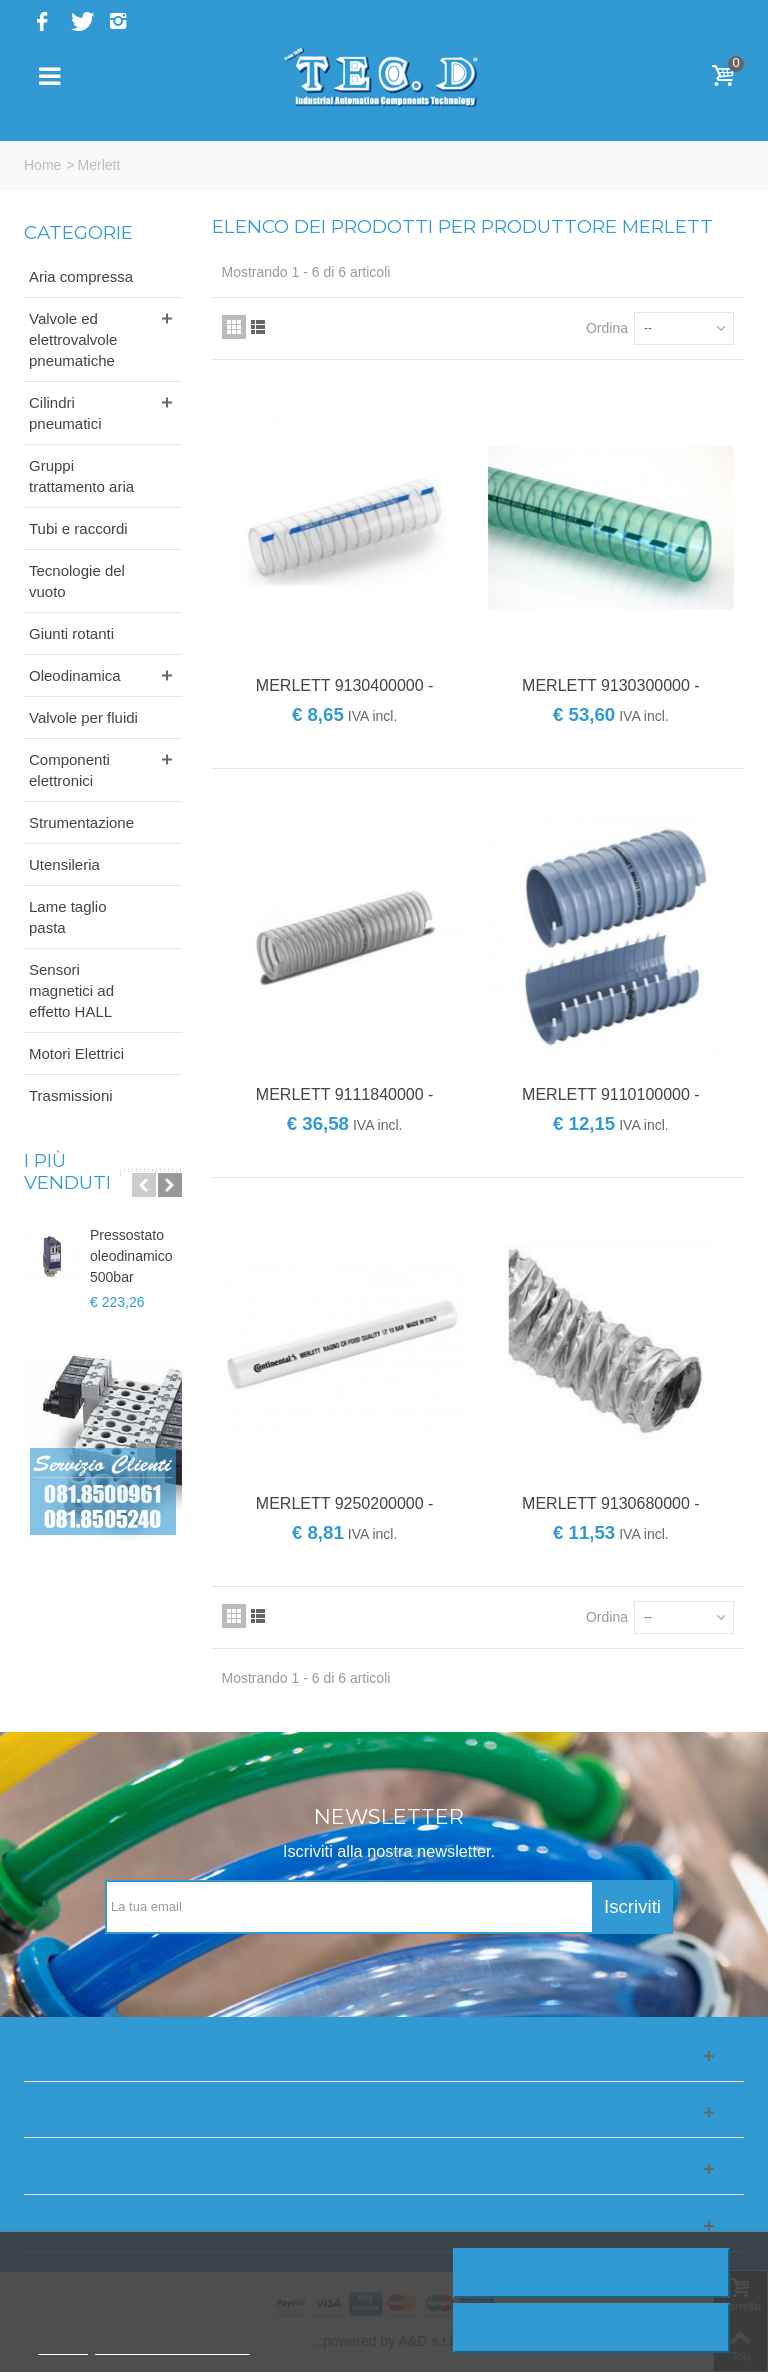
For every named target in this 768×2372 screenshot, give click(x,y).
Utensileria (64, 864)
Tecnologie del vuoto (77, 581)
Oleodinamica (75, 675)
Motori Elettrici (76, 1053)
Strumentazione (81, 822)
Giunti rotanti (71, 633)
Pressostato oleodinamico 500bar (131, 1256)
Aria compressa (81, 276)
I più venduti (67, 1172)
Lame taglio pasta (68, 917)
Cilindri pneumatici (65, 413)
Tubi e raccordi (78, 528)
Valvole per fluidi (83, 717)
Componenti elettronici (69, 770)
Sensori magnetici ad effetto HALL (71, 990)
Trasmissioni (71, 1095)
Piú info (63, 2345)
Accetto (592, 2328)
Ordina (607, 328)
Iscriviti (632, 1906)
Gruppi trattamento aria (81, 476)
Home (42, 165)
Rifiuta (591, 2273)
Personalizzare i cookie (172, 2345)
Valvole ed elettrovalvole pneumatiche (73, 339)
